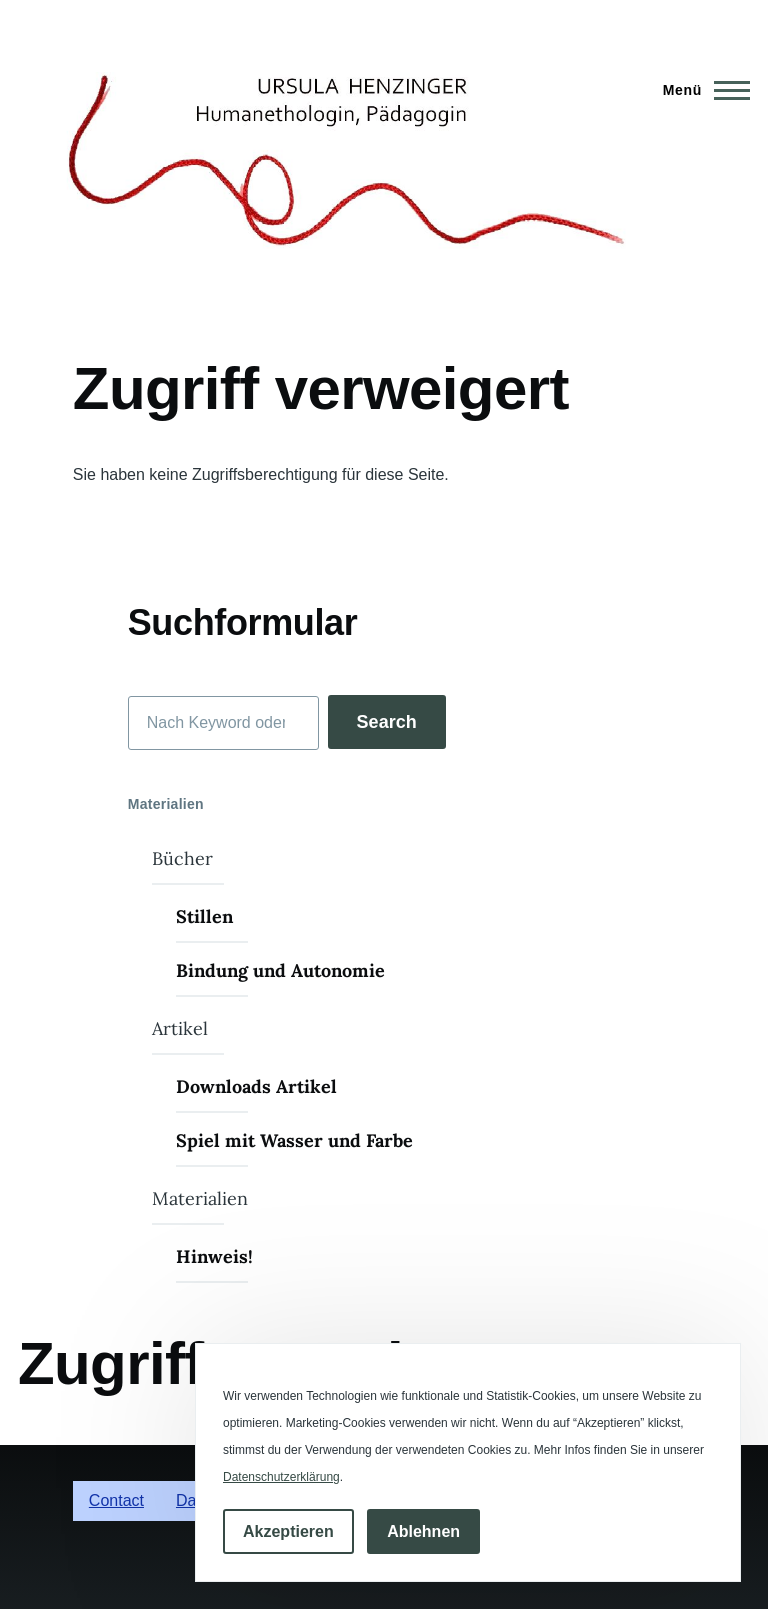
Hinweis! (214, 1256)
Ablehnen (423, 1531)
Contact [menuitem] (116, 1500)
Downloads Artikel (256, 1086)
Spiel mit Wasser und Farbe (294, 1140)
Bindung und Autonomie (280, 970)
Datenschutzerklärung (281, 1477)
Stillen (204, 916)
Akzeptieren (288, 1531)
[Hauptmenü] (700, 90)
